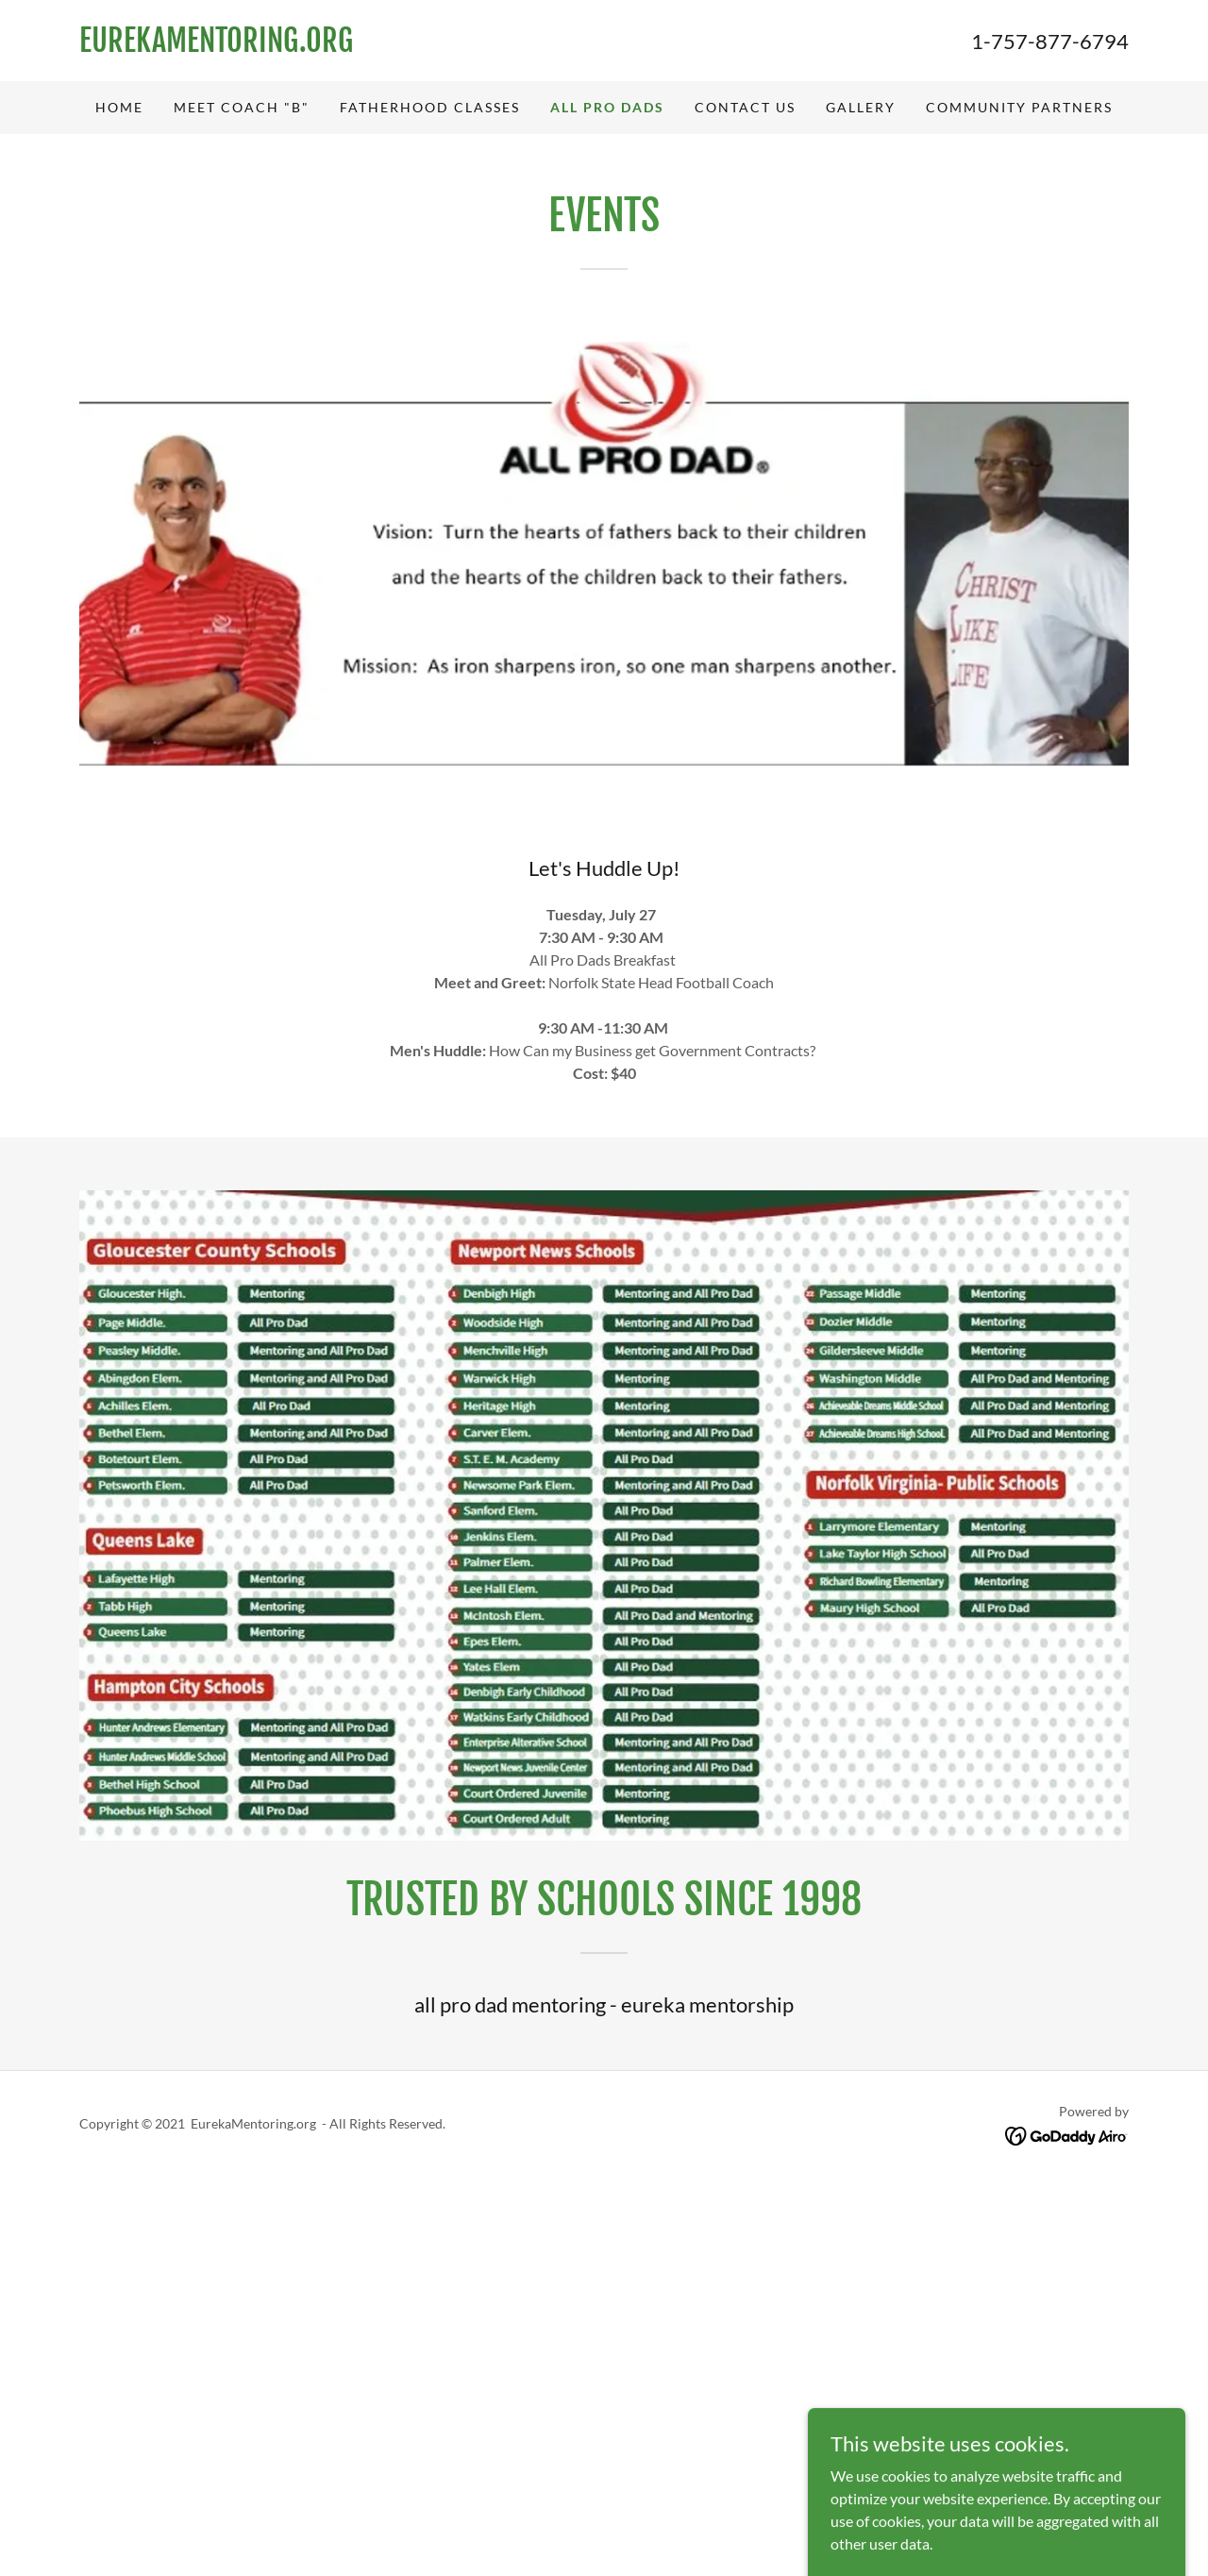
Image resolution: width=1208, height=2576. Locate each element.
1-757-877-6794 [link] (1050, 41)
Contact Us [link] (745, 107)
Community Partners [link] (1019, 107)
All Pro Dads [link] (607, 107)
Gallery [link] (861, 107)
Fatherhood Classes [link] (430, 107)
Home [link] (119, 107)
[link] (341, 46)
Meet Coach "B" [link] (242, 107)
